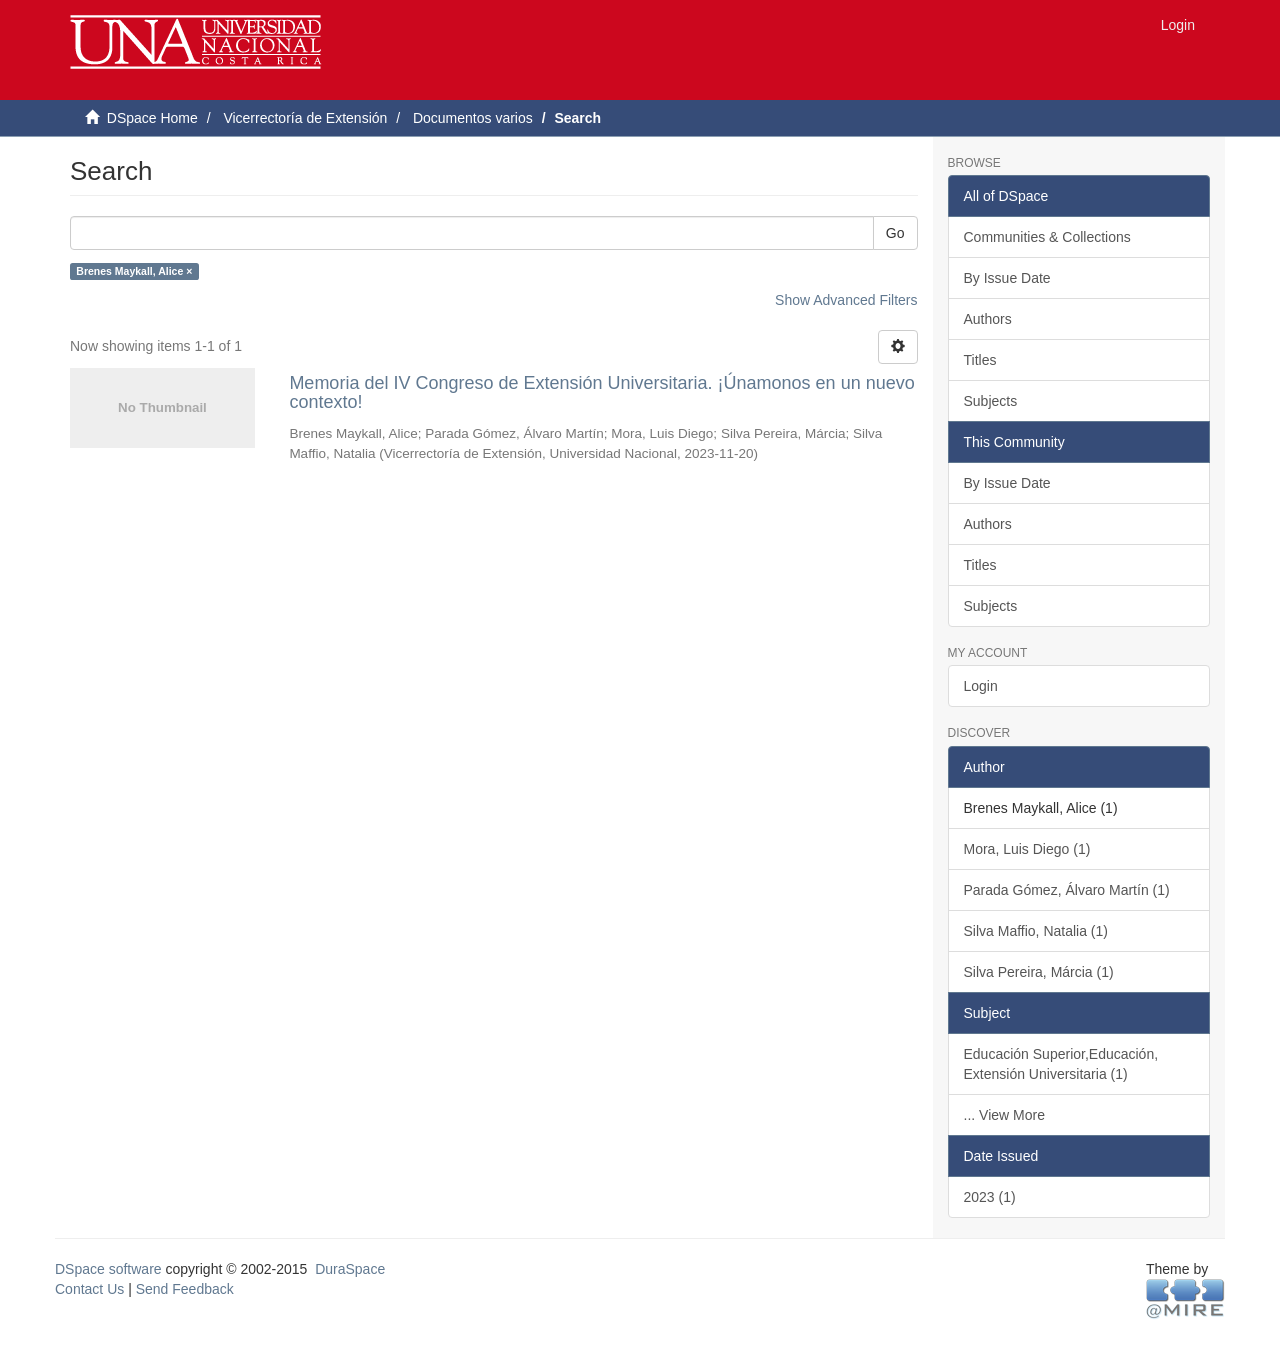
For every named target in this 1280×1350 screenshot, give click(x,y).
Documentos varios (473, 118)
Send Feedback (185, 1289)
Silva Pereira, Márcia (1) (1039, 972)
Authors (988, 319)
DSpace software (108, 1269)
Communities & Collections (1047, 237)
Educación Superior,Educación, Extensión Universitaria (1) (1061, 1064)
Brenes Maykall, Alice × (134, 271)
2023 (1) (990, 1197)
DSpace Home (152, 118)
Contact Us (89, 1289)
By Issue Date (1007, 278)
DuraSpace (350, 1269)
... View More (1004, 1115)
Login (981, 686)
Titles (980, 360)
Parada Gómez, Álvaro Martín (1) (1067, 890)
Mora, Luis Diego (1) (1027, 849)
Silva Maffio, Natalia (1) (1036, 931)
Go (895, 233)
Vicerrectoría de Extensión (305, 118)
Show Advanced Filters (846, 300)
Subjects (991, 401)
